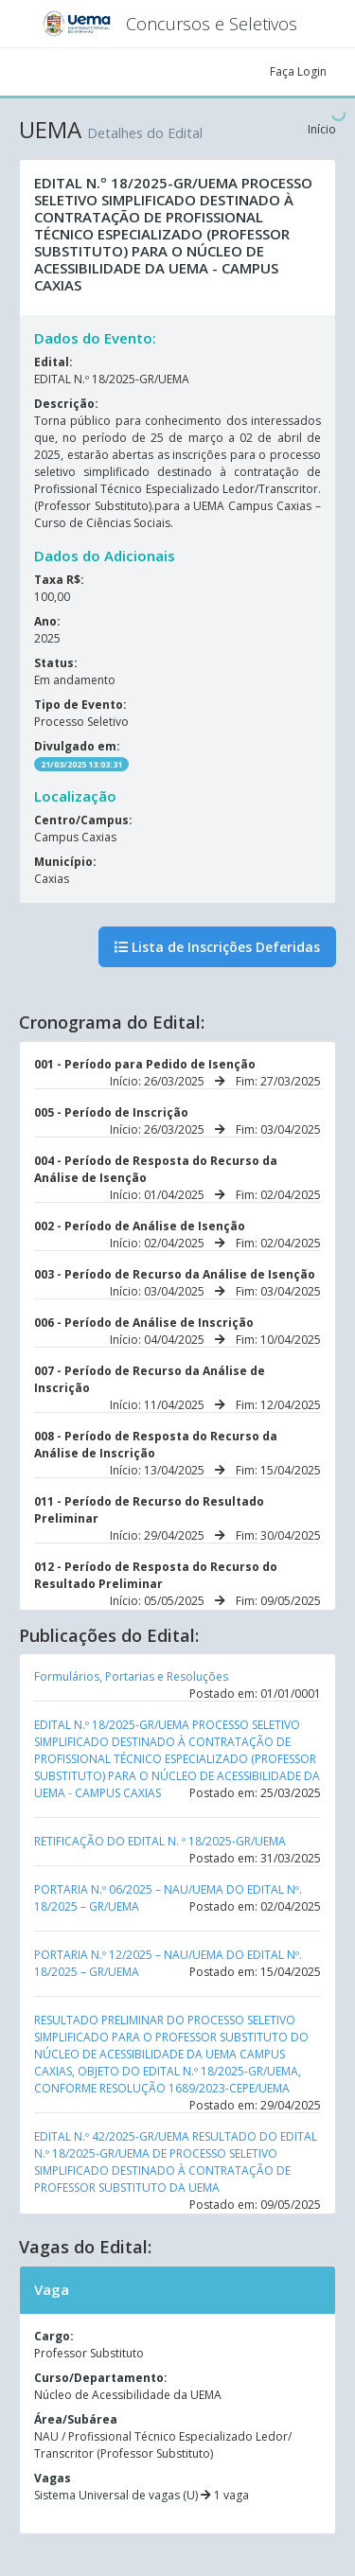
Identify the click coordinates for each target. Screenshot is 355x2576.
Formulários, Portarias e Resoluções (131, 1676)
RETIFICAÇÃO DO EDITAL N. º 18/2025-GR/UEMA (160, 1841)
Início (322, 129)
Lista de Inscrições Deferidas (217, 947)
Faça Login (298, 71)
